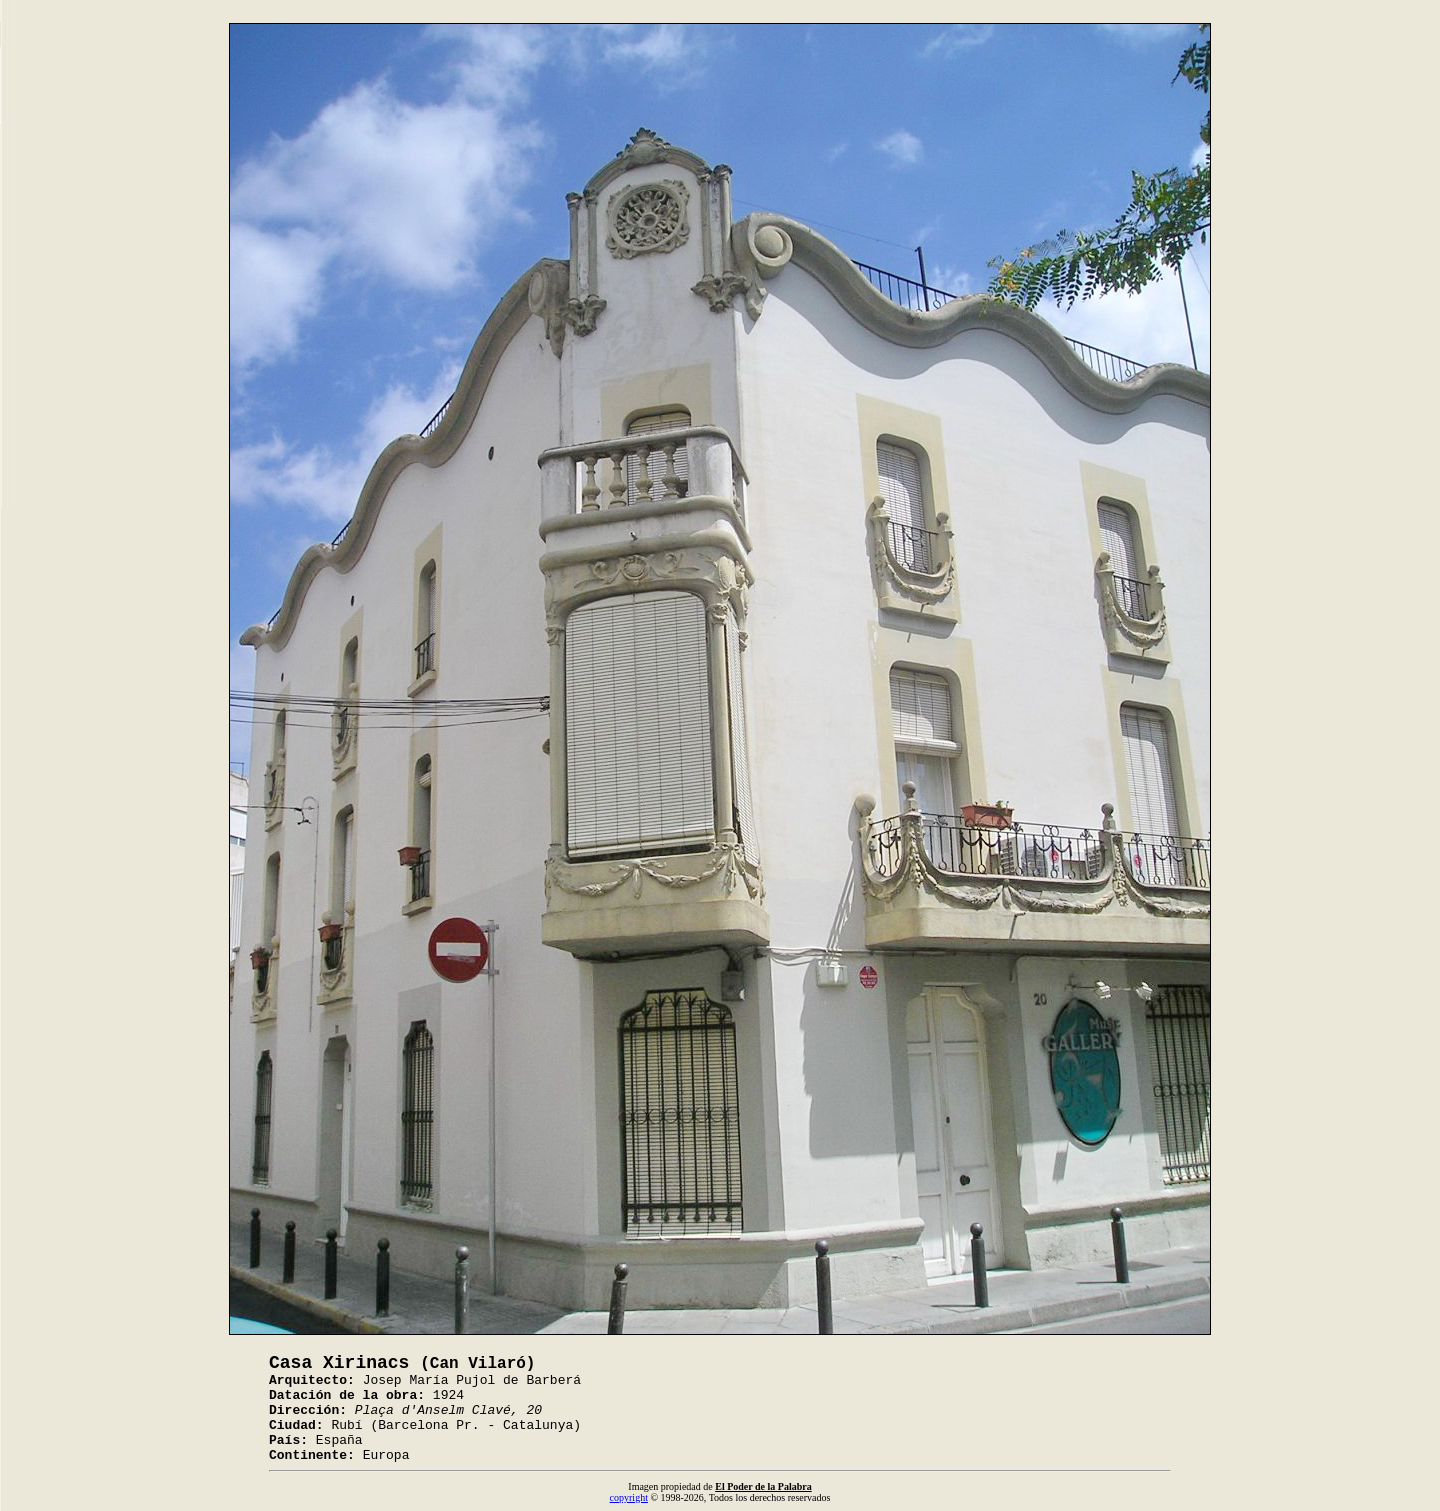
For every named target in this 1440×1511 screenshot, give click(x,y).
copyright (629, 1497)
